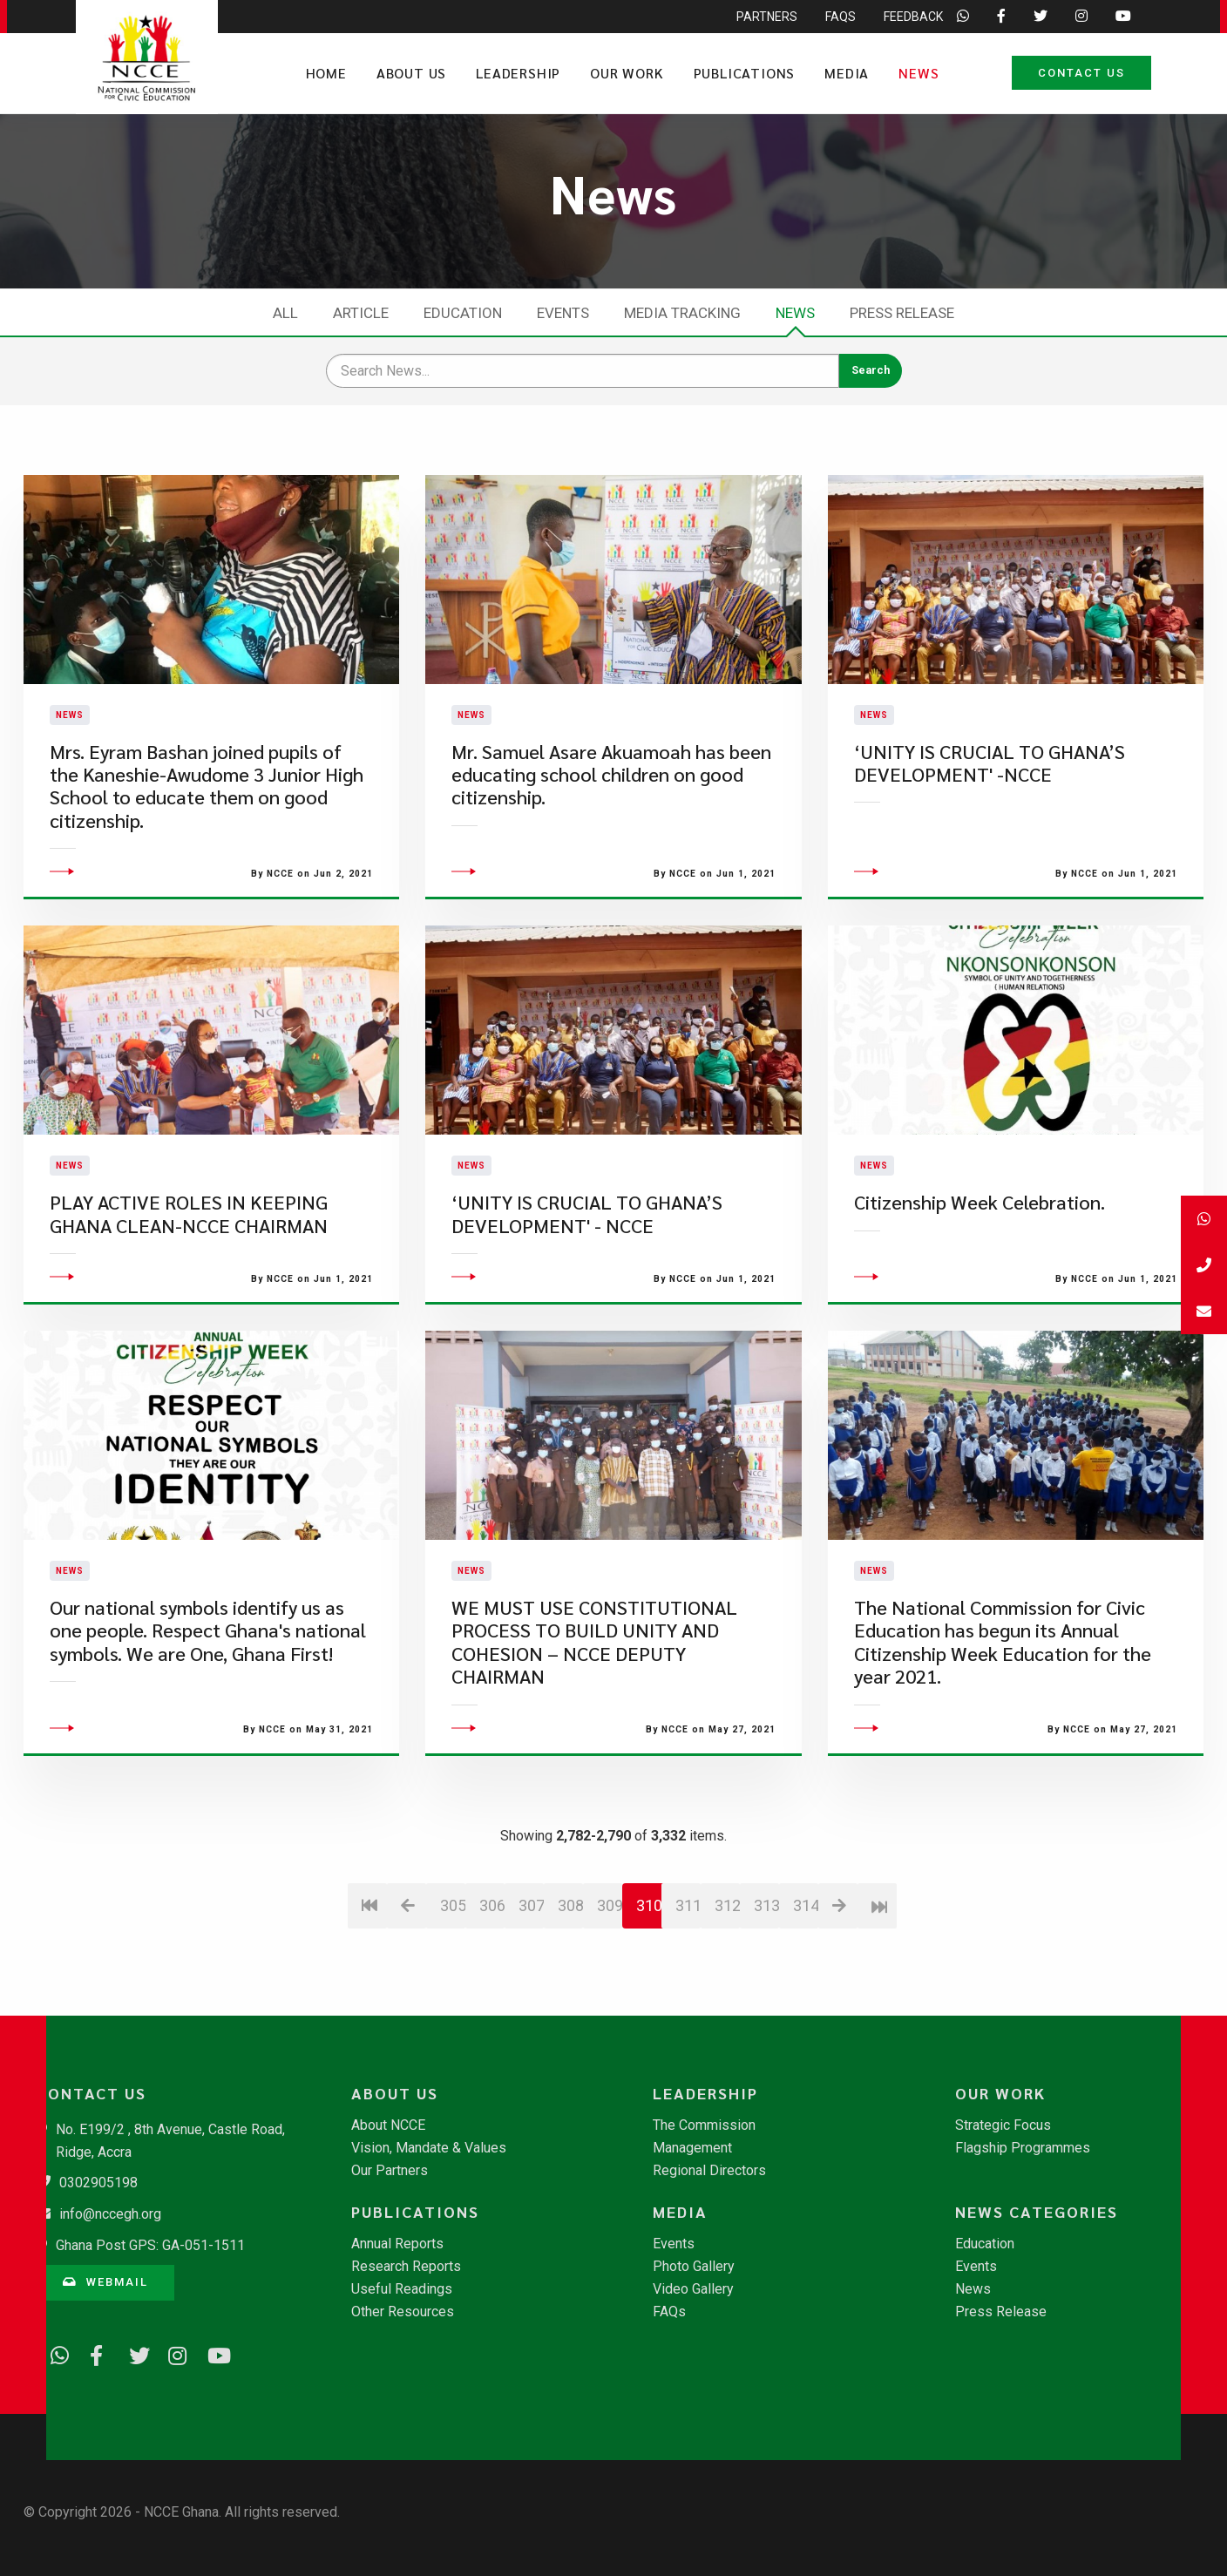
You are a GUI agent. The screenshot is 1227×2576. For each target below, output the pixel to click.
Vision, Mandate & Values (428, 2148)
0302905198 (98, 2182)
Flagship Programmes (1022, 2148)
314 (805, 2000)
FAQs (669, 2312)
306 (492, 2000)
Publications (745, 73)
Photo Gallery (694, 2267)
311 (688, 2000)
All (285, 313)
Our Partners (389, 2171)
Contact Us (1081, 72)
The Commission (704, 2125)
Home (326, 73)
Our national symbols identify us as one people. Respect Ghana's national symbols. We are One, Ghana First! (208, 1725)
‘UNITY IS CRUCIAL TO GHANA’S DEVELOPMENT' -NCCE (989, 810)
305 (452, 2000)
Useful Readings (401, 2289)
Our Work (626, 73)
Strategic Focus (1003, 2125)
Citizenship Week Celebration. (979, 1297)
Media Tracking (682, 313)
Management (692, 2148)
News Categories (1036, 2212)
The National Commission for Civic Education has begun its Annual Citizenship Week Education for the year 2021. (1002, 1737)
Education (463, 313)
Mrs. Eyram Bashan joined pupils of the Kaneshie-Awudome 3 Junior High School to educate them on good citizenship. (206, 833)
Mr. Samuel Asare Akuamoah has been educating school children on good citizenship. (611, 822)
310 (649, 2000)
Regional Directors (709, 2171)
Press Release (902, 313)
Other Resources (402, 2312)
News (918, 73)
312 (727, 2000)
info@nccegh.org (110, 2214)
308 (570, 2000)
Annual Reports (397, 2244)
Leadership (518, 73)
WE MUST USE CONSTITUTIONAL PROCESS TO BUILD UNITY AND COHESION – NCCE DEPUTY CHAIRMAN (594, 1737)
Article (361, 313)
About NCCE (388, 2125)
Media (846, 73)
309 (609, 2000)
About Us (411, 73)
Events (563, 313)
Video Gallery (693, 2289)
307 (531, 2000)
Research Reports (406, 2267)
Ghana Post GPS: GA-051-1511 (150, 2245)
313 (766, 2000)
